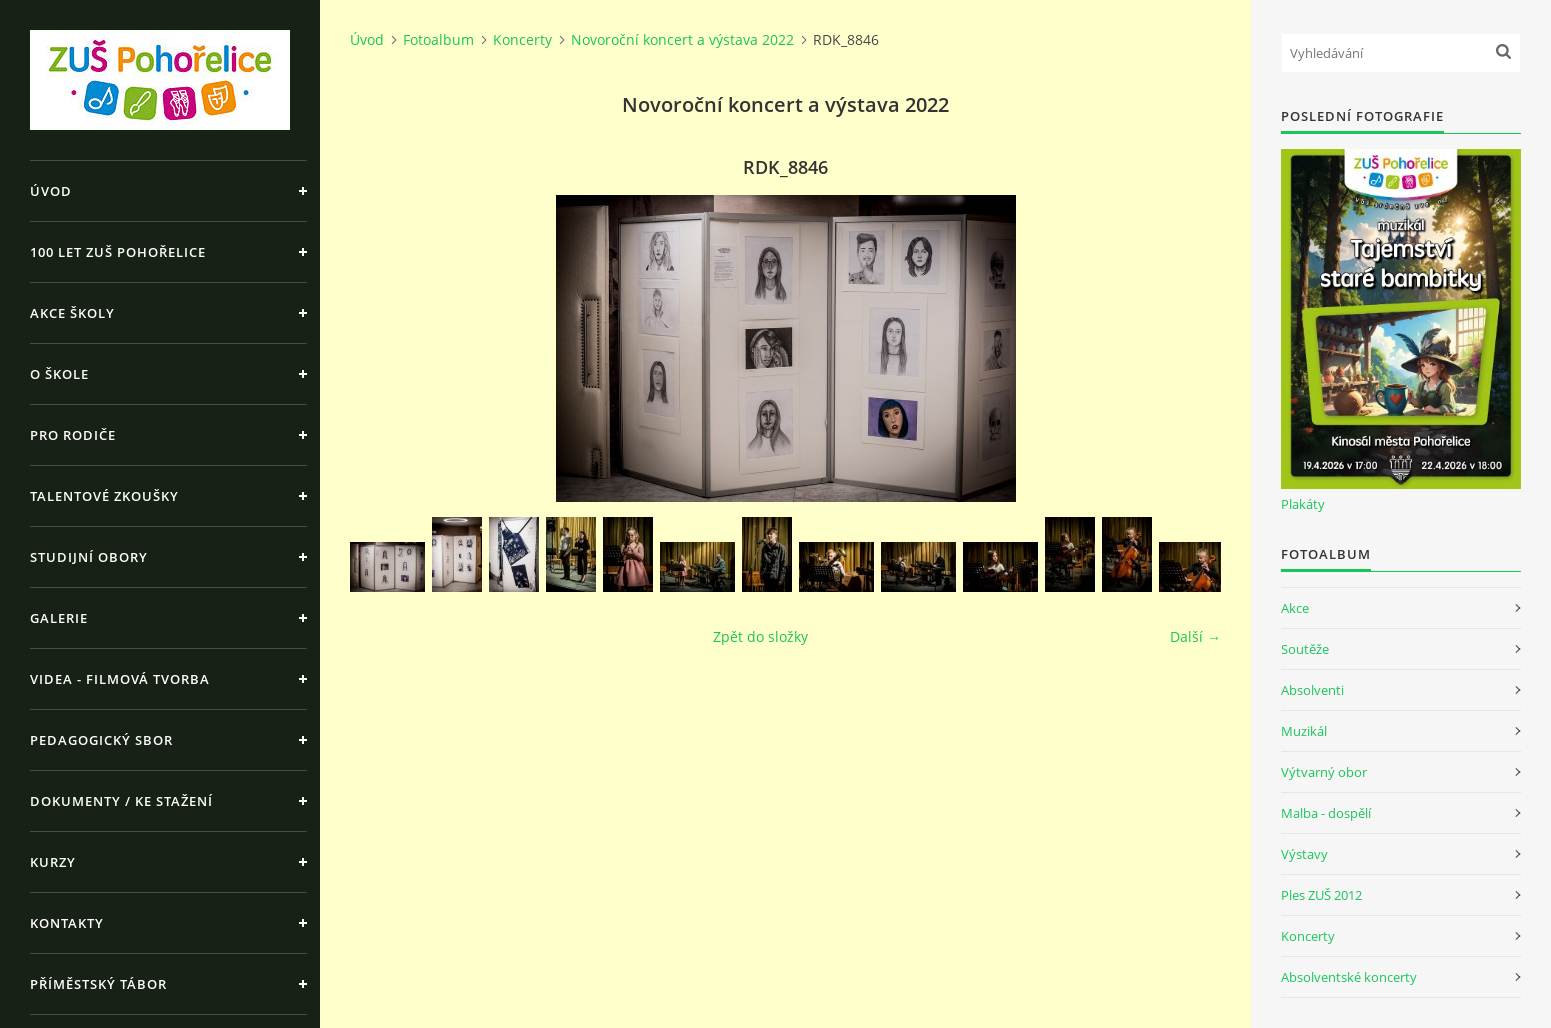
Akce (1295, 608)
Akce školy (72, 313)
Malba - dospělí (1326, 813)
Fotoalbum (438, 39)
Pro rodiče (73, 435)
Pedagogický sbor (101, 740)
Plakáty (1303, 504)
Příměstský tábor (98, 984)
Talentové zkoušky (104, 496)
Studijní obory (89, 557)
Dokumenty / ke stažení (121, 801)
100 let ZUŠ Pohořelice (118, 252)
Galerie (59, 618)
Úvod (51, 191)
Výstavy (1304, 854)
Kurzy (53, 862)
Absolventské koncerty (1349, 977)
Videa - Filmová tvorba (120, 679)
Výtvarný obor (1324, 772)
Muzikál (1304, 731)
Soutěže (1305, 649)
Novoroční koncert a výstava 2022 (682, 39)
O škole (59, 374)
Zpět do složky (760, 636)
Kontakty (67, 923)
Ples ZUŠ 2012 (1321, 895)
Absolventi (1312, 690)
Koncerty (522, 39)
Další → (1195, 636)
